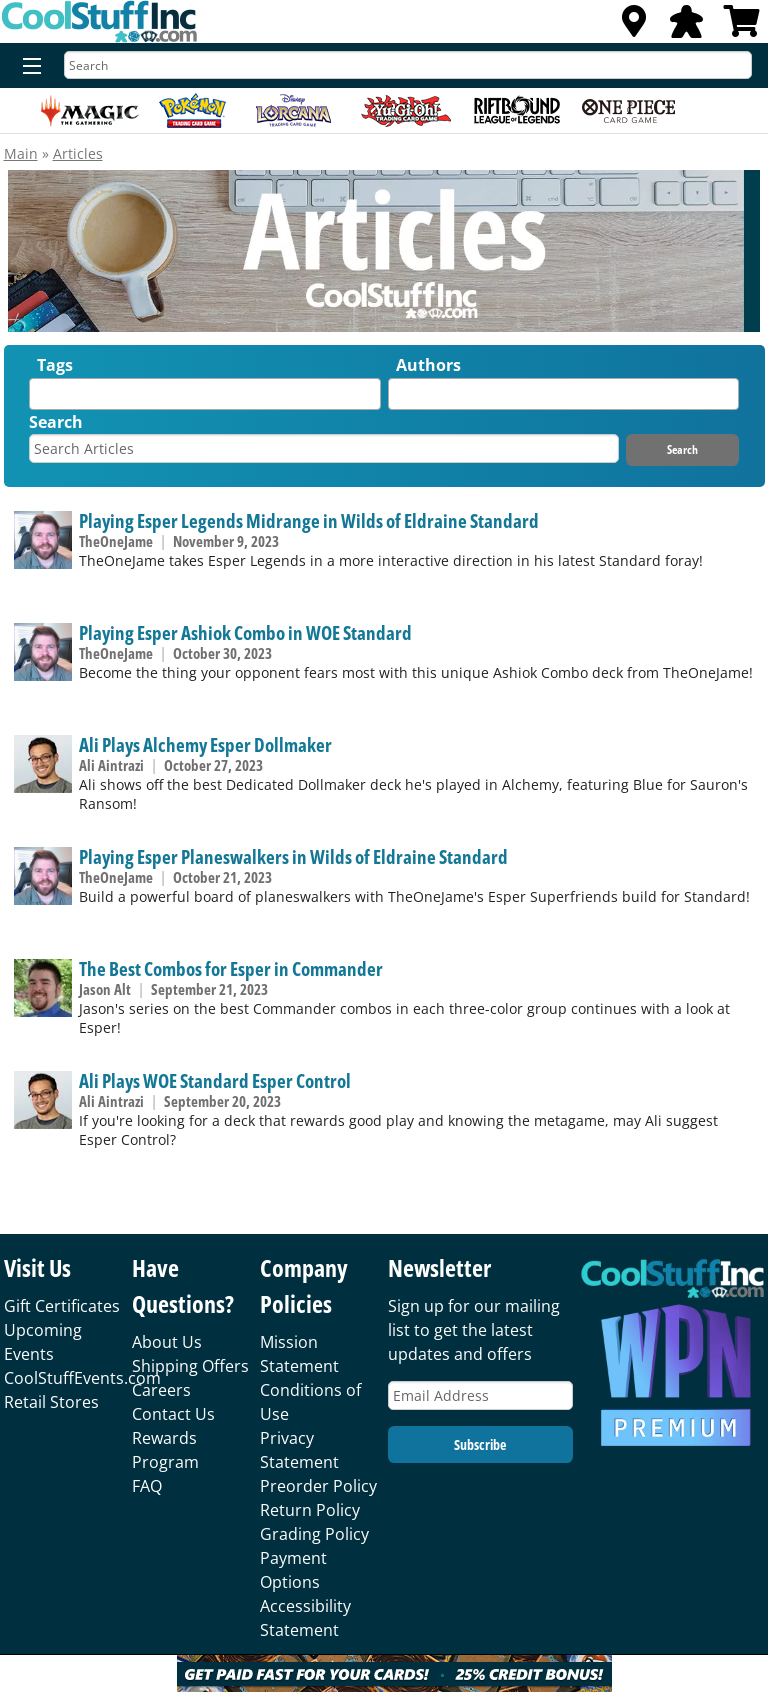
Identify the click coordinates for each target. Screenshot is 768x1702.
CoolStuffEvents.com (82, 1378)
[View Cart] (742, 27)
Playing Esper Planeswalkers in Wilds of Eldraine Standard (293, 856)
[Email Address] (480, 1395)
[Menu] (27, 67)
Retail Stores (51, 1402)
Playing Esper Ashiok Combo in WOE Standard (245, 632)
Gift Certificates (62, 1306)
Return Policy (310, 1510)
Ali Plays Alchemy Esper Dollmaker (205, 744)
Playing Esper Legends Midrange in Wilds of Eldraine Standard (309, 520)
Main (21, 153)
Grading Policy (314, 1534)
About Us (167, 1342)
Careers (161, 1390)
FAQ (147, 1486)
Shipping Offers (190, 1366)
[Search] (408, 65)
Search (56, 422)
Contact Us (173, 1414)
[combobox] (204, 394)
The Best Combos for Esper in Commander (231, 968)
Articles (78, 153)
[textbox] (40, 398)
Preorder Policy (318, 1486)
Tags (55, 365)
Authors (428, 365)
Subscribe (480, 1444)
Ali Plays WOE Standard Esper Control (215, 1080)
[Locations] (634, 27)
